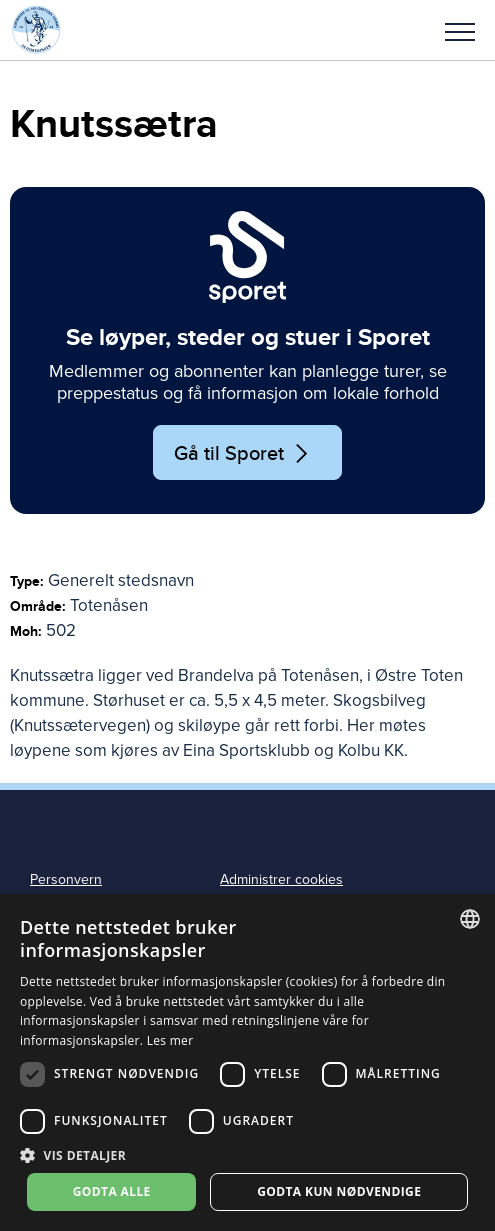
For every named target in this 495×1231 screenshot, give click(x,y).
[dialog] (247, 1062)
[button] (460, 30)
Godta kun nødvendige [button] (339, 1191)
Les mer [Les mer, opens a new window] (170, 1040)
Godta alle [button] (112, 1191)
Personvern (66, 879)
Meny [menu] (460, 32)
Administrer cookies (281, 879)
